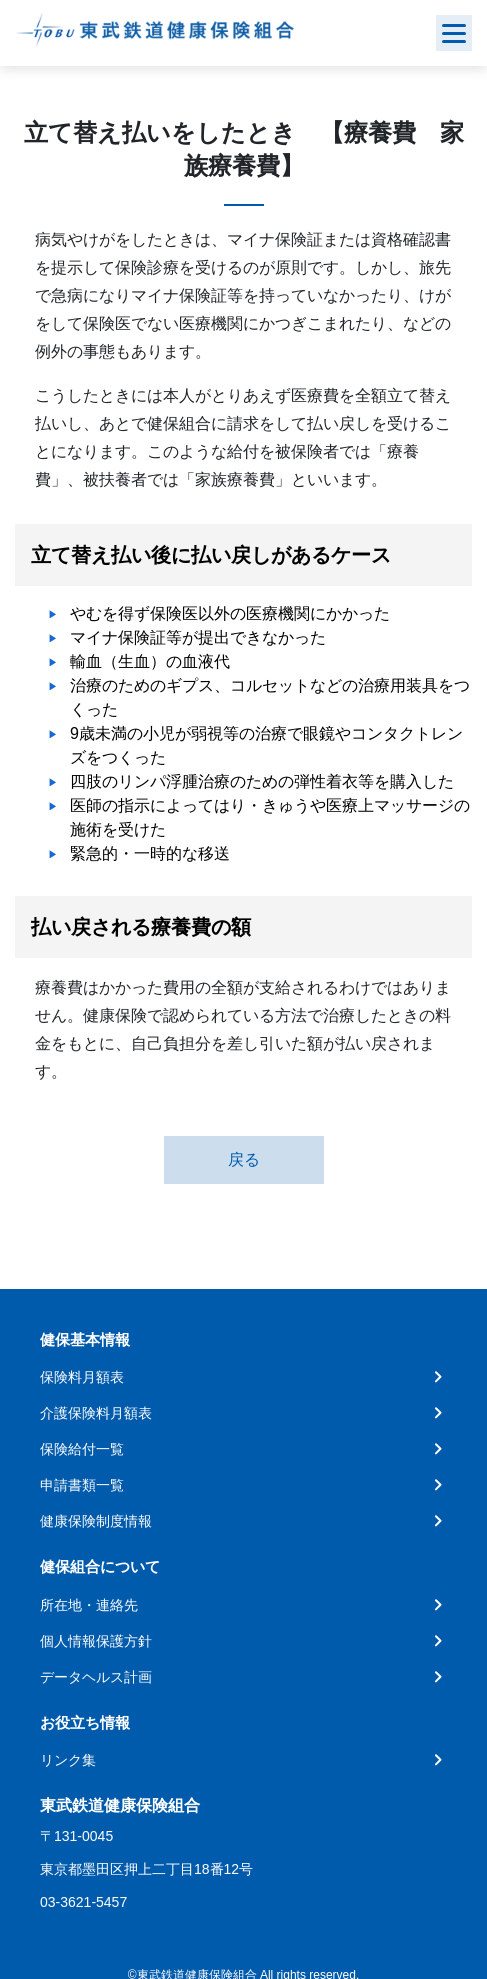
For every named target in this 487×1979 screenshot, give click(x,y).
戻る (244, 1159)
